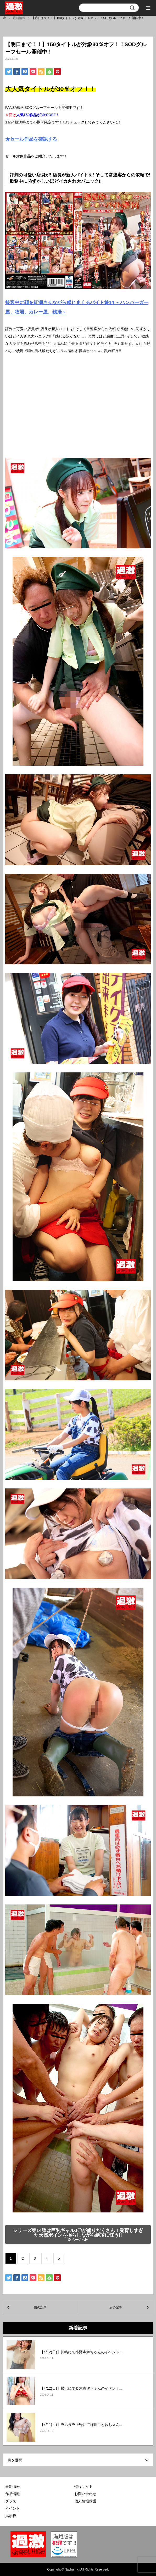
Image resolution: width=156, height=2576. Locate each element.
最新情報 (12, 2486)
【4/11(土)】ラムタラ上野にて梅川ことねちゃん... (81, 2425)
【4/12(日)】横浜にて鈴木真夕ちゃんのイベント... (81, 2388)
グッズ (10, 2501)
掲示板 (10, 2516)
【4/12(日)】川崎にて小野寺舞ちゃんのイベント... (81, 2352)
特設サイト (83, 2486)
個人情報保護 (85, 2501)
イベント (12, 2508)
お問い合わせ (85, 2494)
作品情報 (12, 2494)
